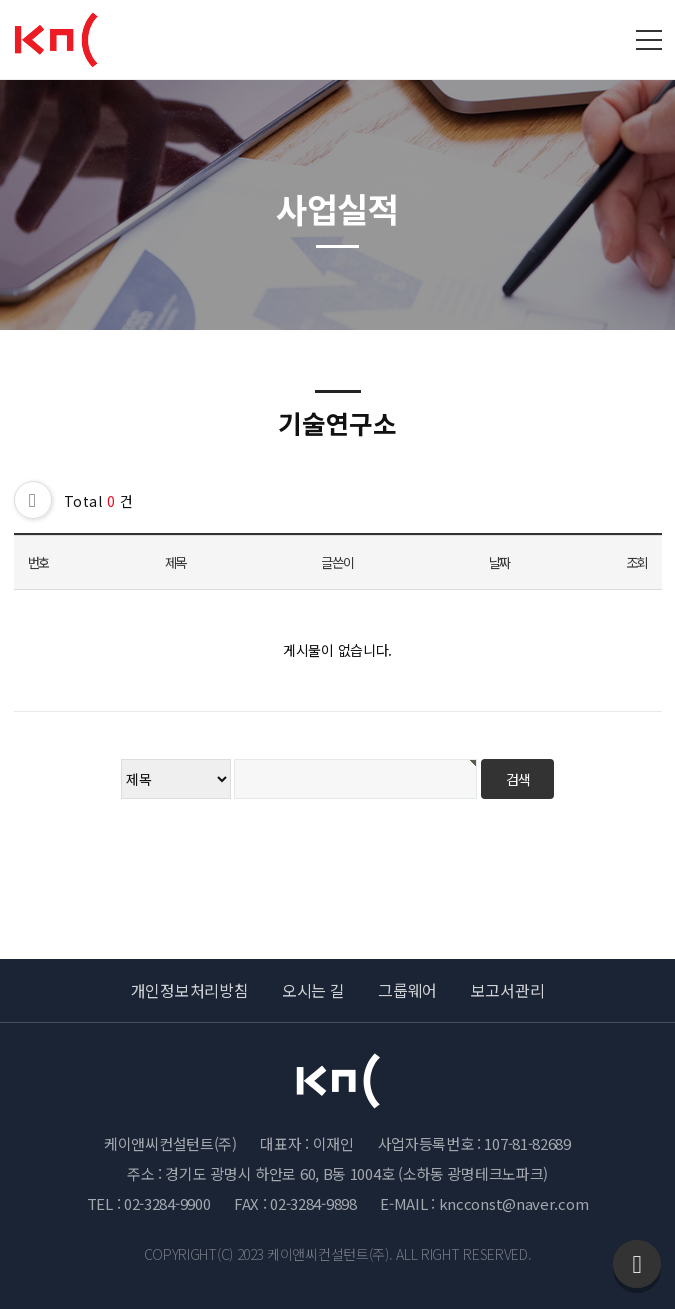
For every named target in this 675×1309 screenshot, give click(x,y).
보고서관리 (508, 990)
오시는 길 (313, 990)
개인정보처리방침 (190, 990)
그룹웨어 (407, 990)
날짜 (499, 562)
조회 (636, 562)
